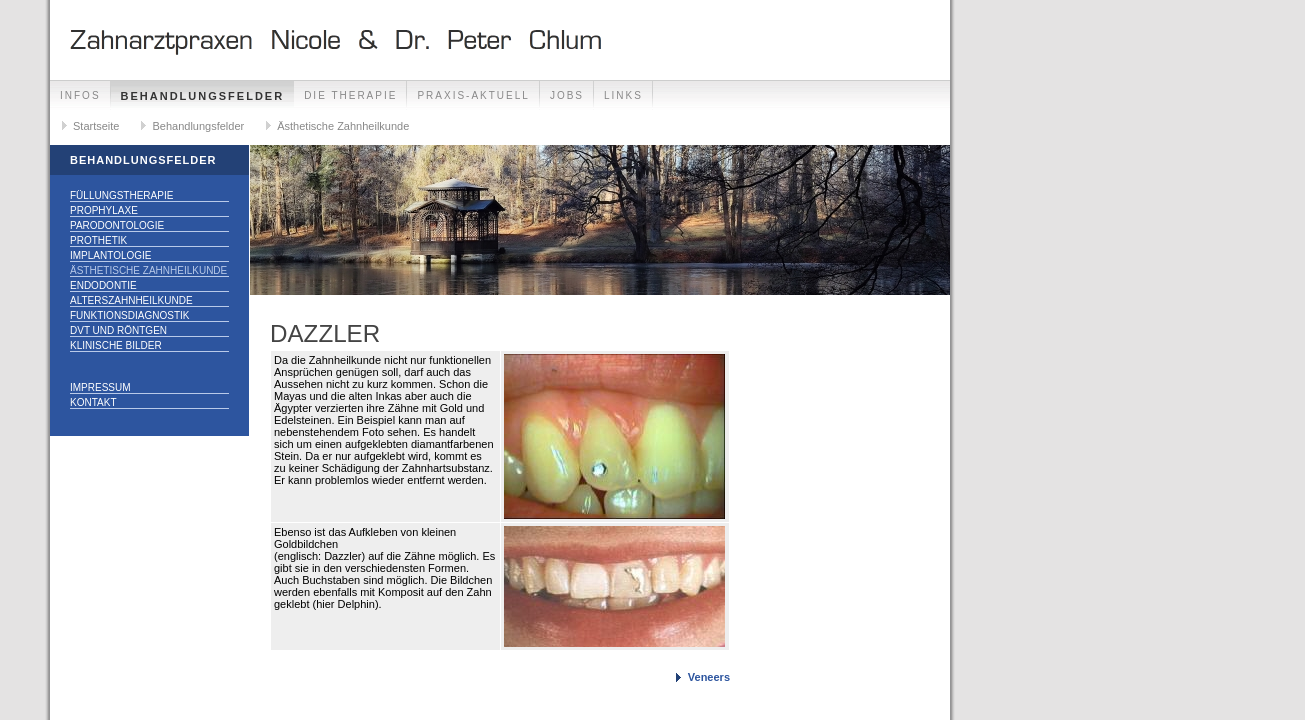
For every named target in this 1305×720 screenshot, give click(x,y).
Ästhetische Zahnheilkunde (343, 126)
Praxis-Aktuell (473, 95)
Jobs (567, 95)
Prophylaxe (104, 210)
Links (623, 95)
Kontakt (93, 402)
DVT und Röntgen (118, 330)
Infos (80, 95)
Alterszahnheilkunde (131, 300)
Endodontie (103, 285)
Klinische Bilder (116, 345)
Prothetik (98, 240)
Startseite (96, 126)
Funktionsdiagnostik (129, 315)
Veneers (709, 677)
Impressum (100, 387)
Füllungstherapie (121, 195)
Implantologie (111, 255)
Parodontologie (117, 225)
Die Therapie (350, 95)
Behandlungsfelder (203, 96)
